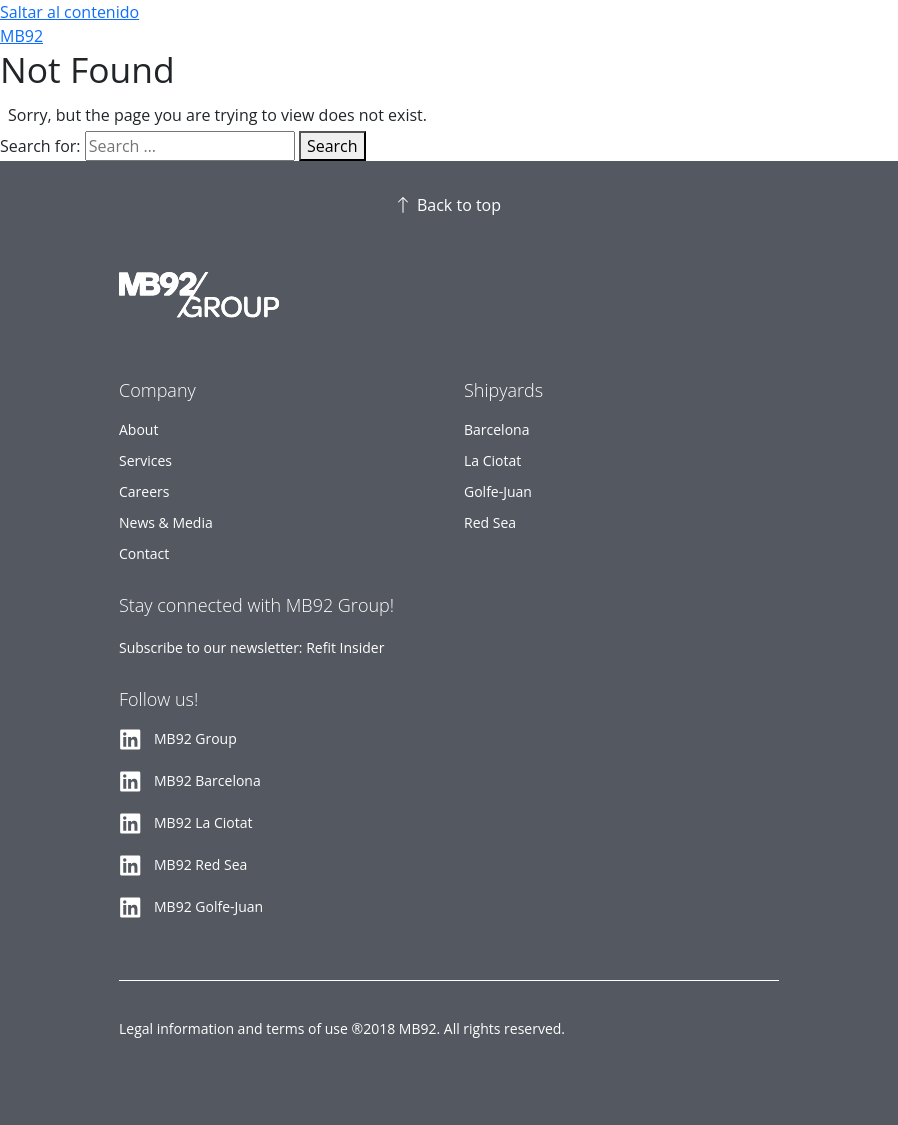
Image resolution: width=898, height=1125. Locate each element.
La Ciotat (492, 460)
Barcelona (496, 429)
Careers (144, 491)
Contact (144, 553)
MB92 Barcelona (207, 780)
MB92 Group (195, 738)
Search (332, 146)
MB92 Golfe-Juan (208, 906)
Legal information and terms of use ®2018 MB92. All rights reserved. (342, 1028)
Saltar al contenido (69, 12)
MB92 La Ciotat (203, 822)
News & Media (166, 522)
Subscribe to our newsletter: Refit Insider (251, 647)
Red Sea (490, 522)
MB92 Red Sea (200, 864)
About (138, 429)
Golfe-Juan (498, 491)
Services (145, 460)
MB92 (21, 36)
